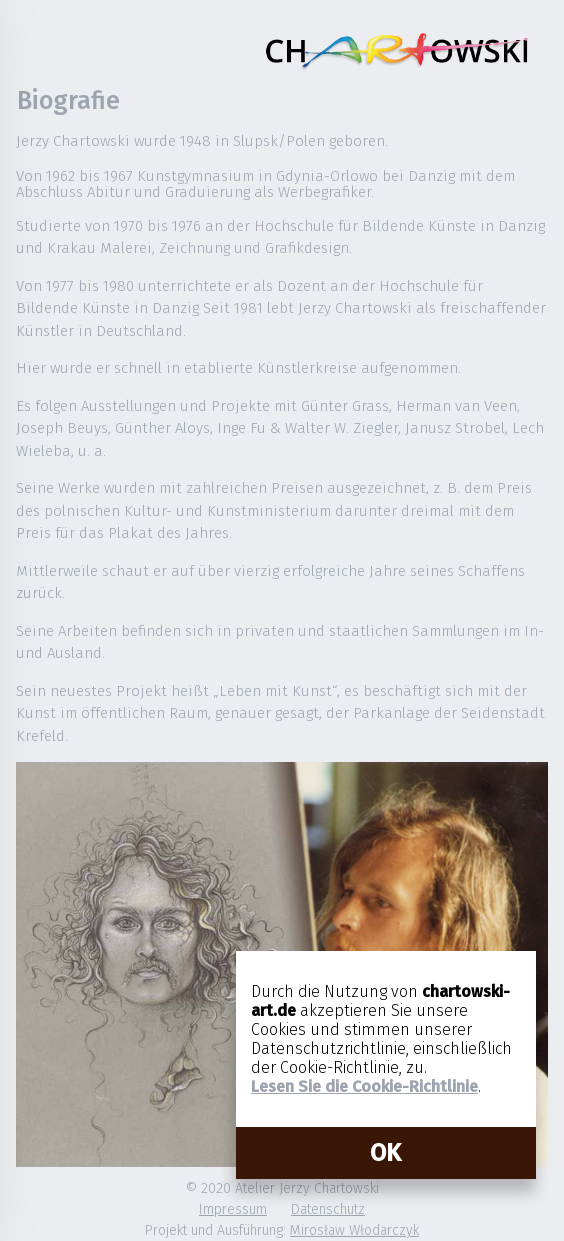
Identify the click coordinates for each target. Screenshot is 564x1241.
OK (385, 1153)
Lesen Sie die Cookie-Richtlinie (364, 1086)
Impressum (233, 1209)
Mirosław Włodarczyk (354, 1230)
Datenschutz (328, 1209)
